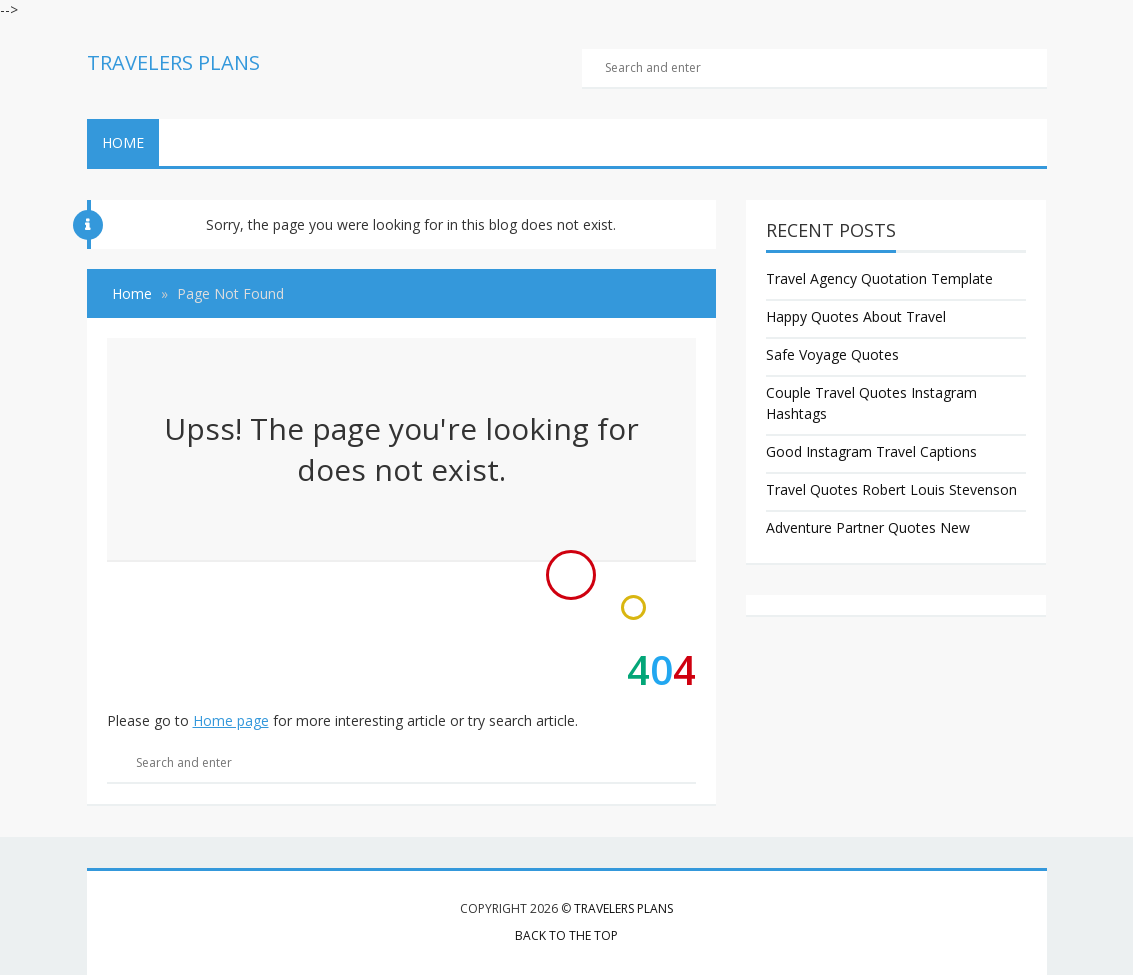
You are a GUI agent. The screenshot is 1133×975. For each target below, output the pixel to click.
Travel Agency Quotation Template (879, 278)
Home (123, 142)
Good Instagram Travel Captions (871, 451)
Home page (231, 720)
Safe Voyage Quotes (832, 354)
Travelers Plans (623, 908)
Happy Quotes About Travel (856, 316)
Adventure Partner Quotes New (868, 527)
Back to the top (566, 935)
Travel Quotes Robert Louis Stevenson (891, 489)
